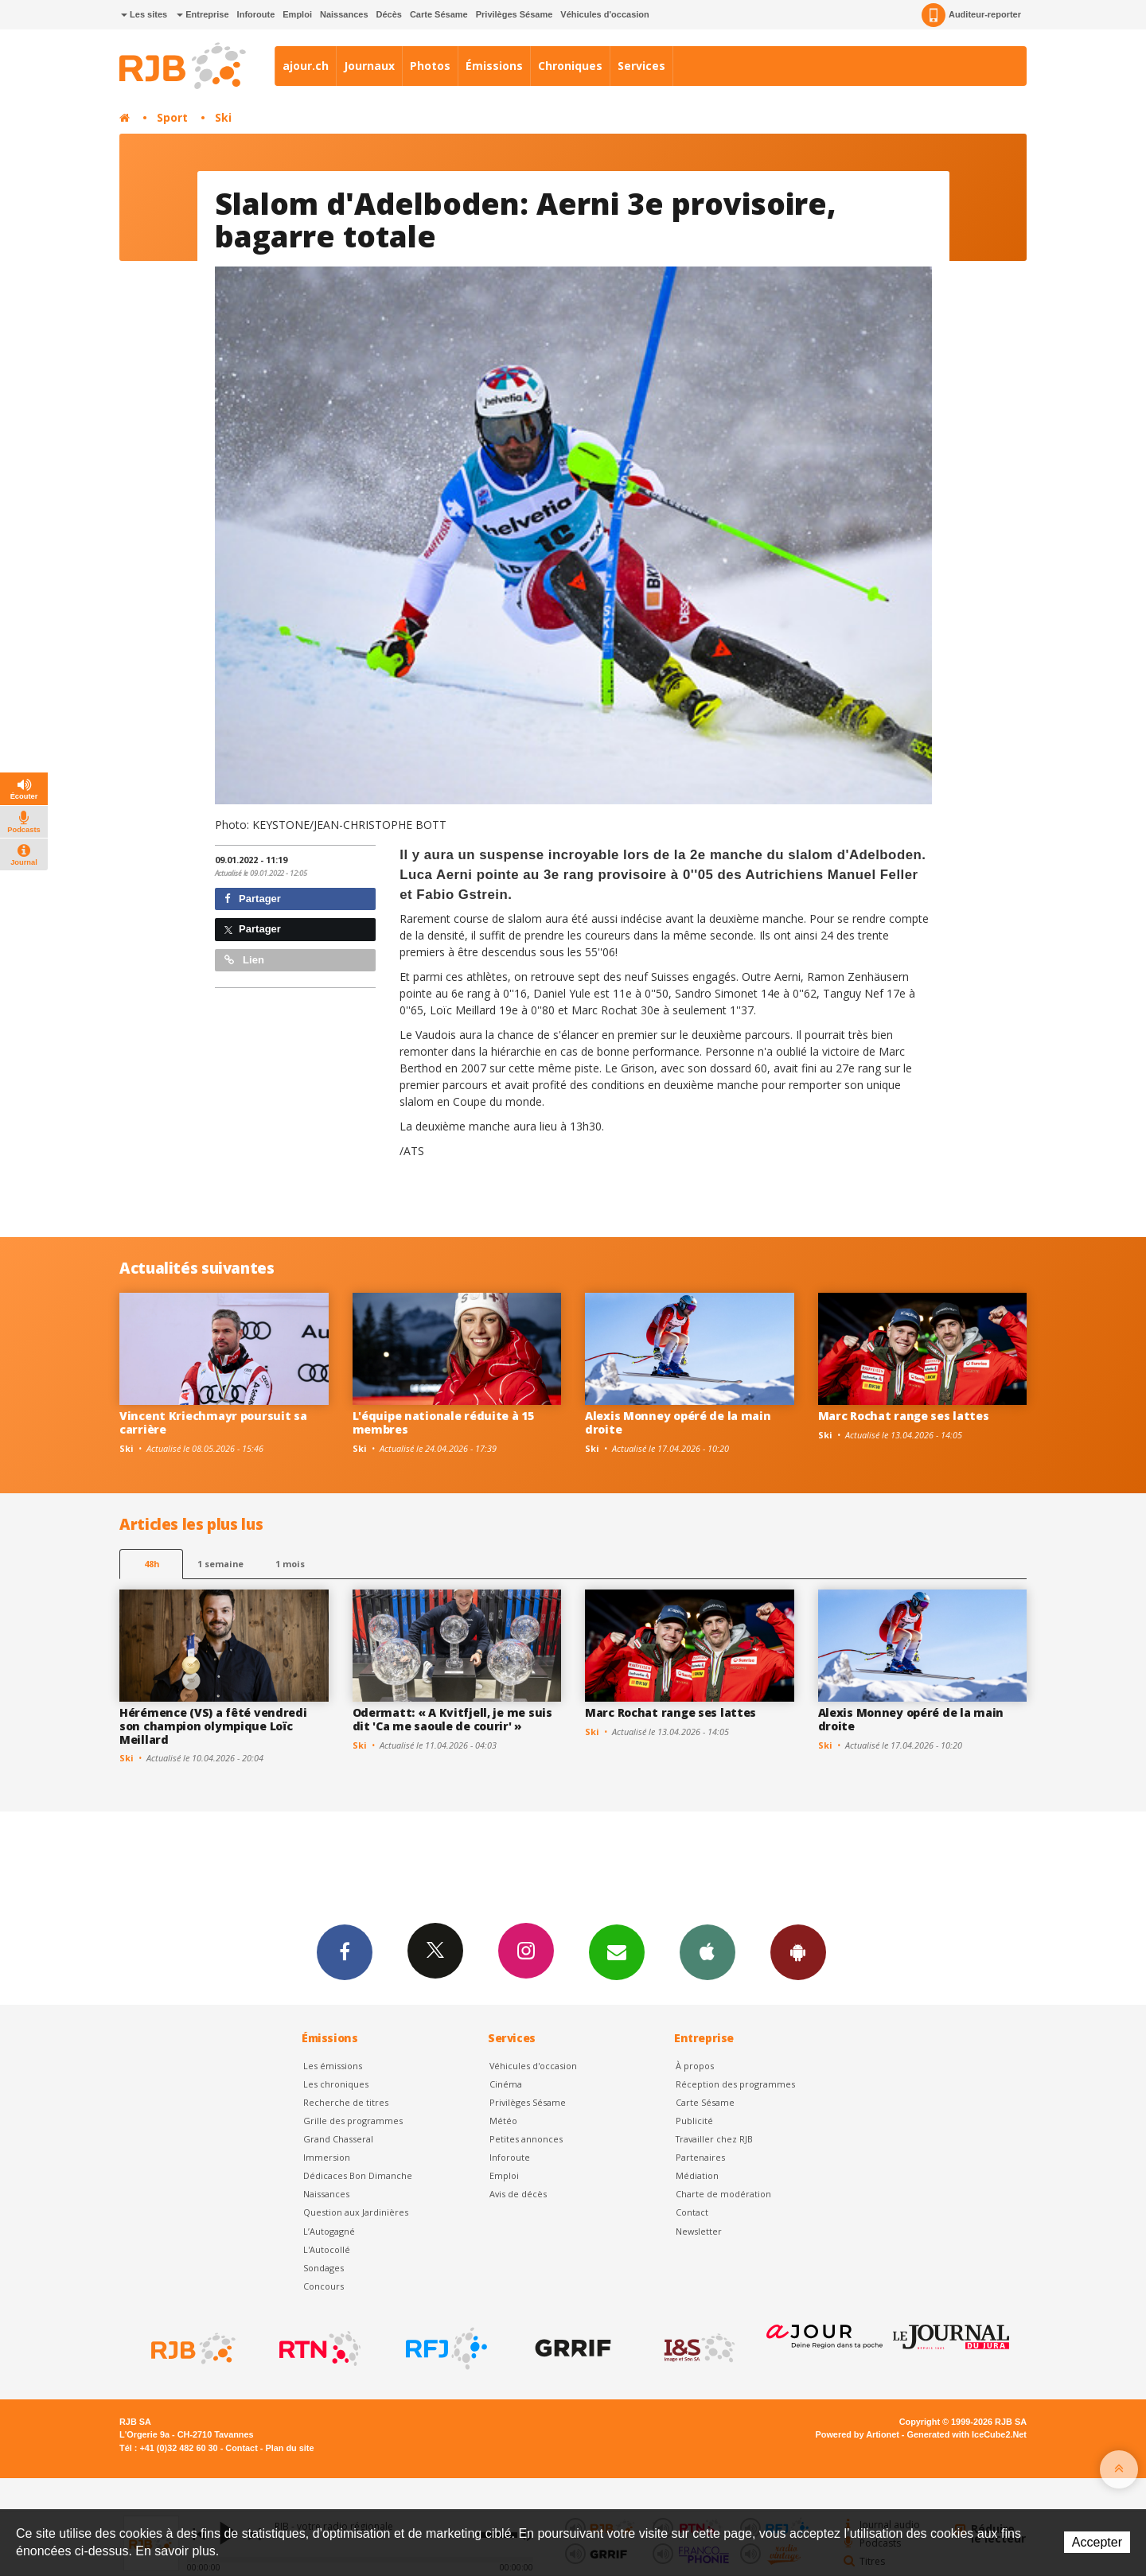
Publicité (694, 2120)
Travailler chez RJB (714, 2139)
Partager (252, 899)
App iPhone (707, 1951)
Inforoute (256, 14)
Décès (389, 14)
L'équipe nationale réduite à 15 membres (443, 1422)
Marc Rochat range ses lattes (903, 1415)
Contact (692, 2212)
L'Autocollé (326, 2249)
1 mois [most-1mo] (290, 1564)
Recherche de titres (345, 2102)
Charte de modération (723, 2194)
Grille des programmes (353, 2120)
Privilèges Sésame (514, 14)
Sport (172, 117)
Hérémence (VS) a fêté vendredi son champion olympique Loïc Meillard (213, 1726)
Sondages (323, 2268)
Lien (244, 960)
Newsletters (617, 1951)
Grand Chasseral (338, 2139)
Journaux (369, 65)
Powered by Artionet (857, 2434)
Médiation (697, 2175)
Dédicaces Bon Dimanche (357, 2175)
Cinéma (505, 2084)
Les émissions (332, 2065)
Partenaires (700, 2157)
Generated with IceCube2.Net (967, 2434)
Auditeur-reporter (971, 15)
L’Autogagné (329, 2231)
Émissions (494, 65)
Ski (223, 117)
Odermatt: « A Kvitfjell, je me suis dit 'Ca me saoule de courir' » (452, 1719)
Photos (430, 65)
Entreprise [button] (202, 14)
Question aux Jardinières (355, 2212)
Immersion (326, 2157)
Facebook (344, 1951)
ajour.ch (306, 65)
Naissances (344, 14)
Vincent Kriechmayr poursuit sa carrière (213, 1422)
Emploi (297, 14)
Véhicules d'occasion (604, 14)
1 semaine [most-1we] (220, 1564)
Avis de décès (518, 2194)
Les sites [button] (144, 14)
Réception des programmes (735, 2084)
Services (641, 65)
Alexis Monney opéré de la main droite (678, 1422)
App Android (798, 1951)
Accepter (1097, 2542)
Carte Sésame (439, 14)
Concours (323, 2286)
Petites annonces (526, 2139)
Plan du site (289, 2448)
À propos (695, 2065)
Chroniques (570, 65)
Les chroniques (335, 2084)
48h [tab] (151, 1564)
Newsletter (699, 2231)
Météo (503, 2120)
